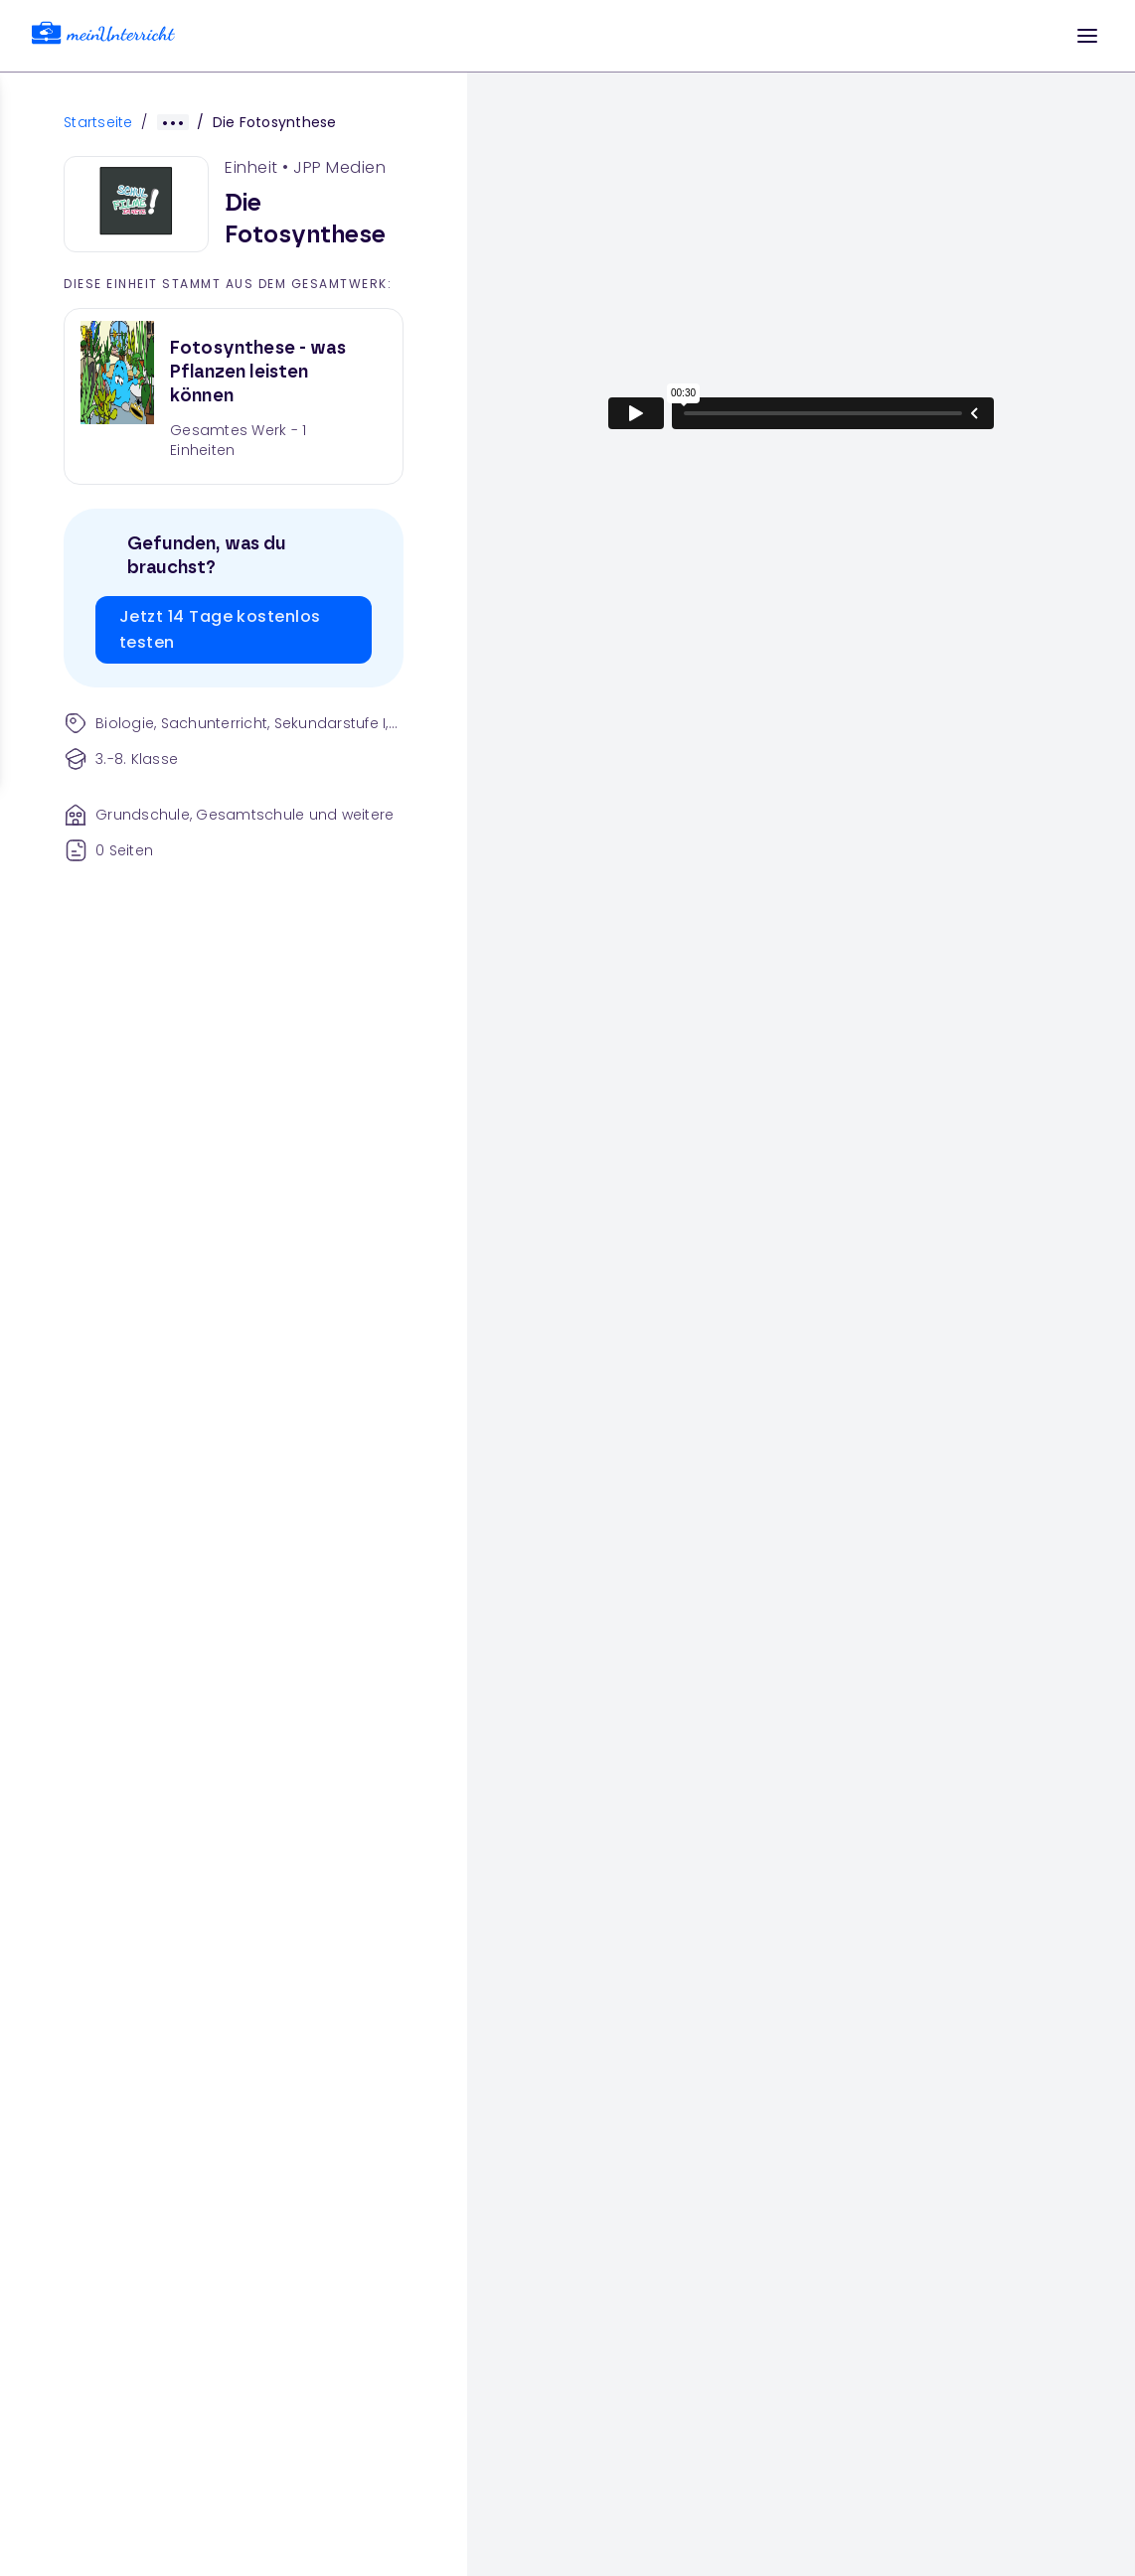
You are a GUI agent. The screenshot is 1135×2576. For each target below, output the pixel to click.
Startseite (98, 122)
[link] (103, 36)
